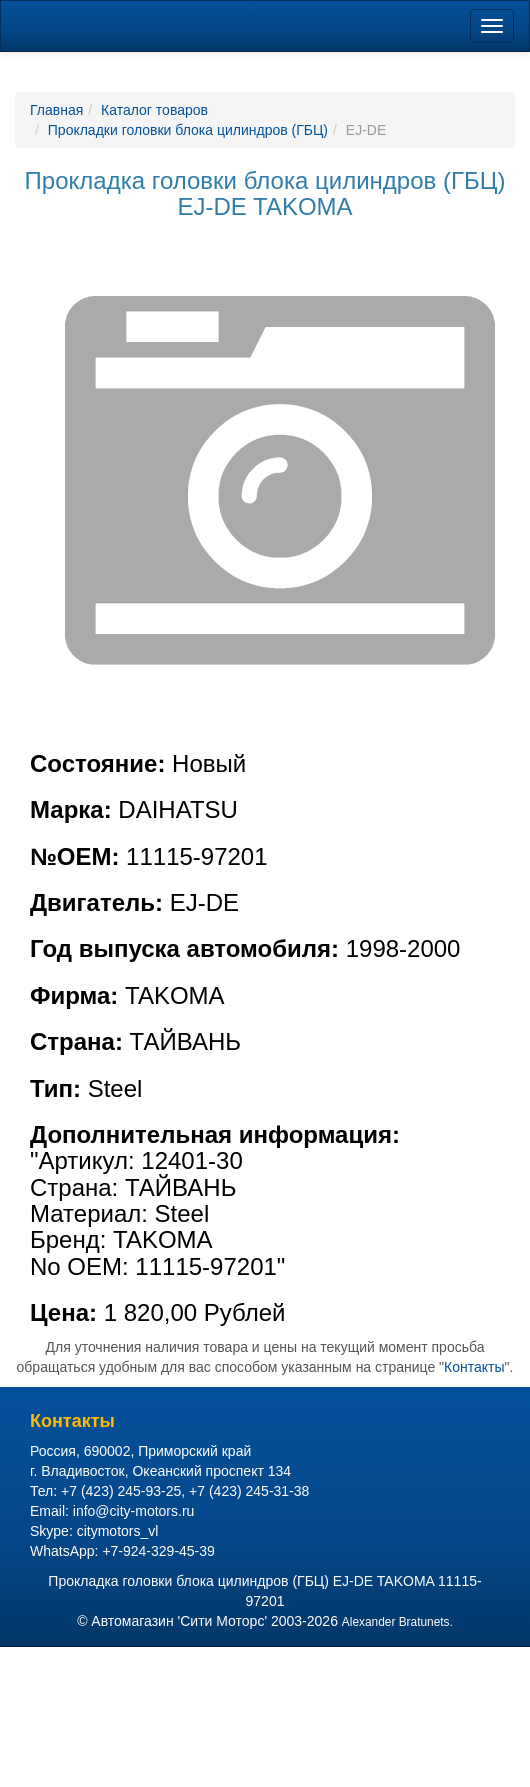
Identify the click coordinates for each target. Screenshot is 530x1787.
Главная (56, 110)
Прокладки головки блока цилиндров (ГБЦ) (188, 130)
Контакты (474, 1367)
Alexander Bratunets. (397, 1622)
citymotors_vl (118, 1531)
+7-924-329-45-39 (158, 1551)
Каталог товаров (154, 110)
